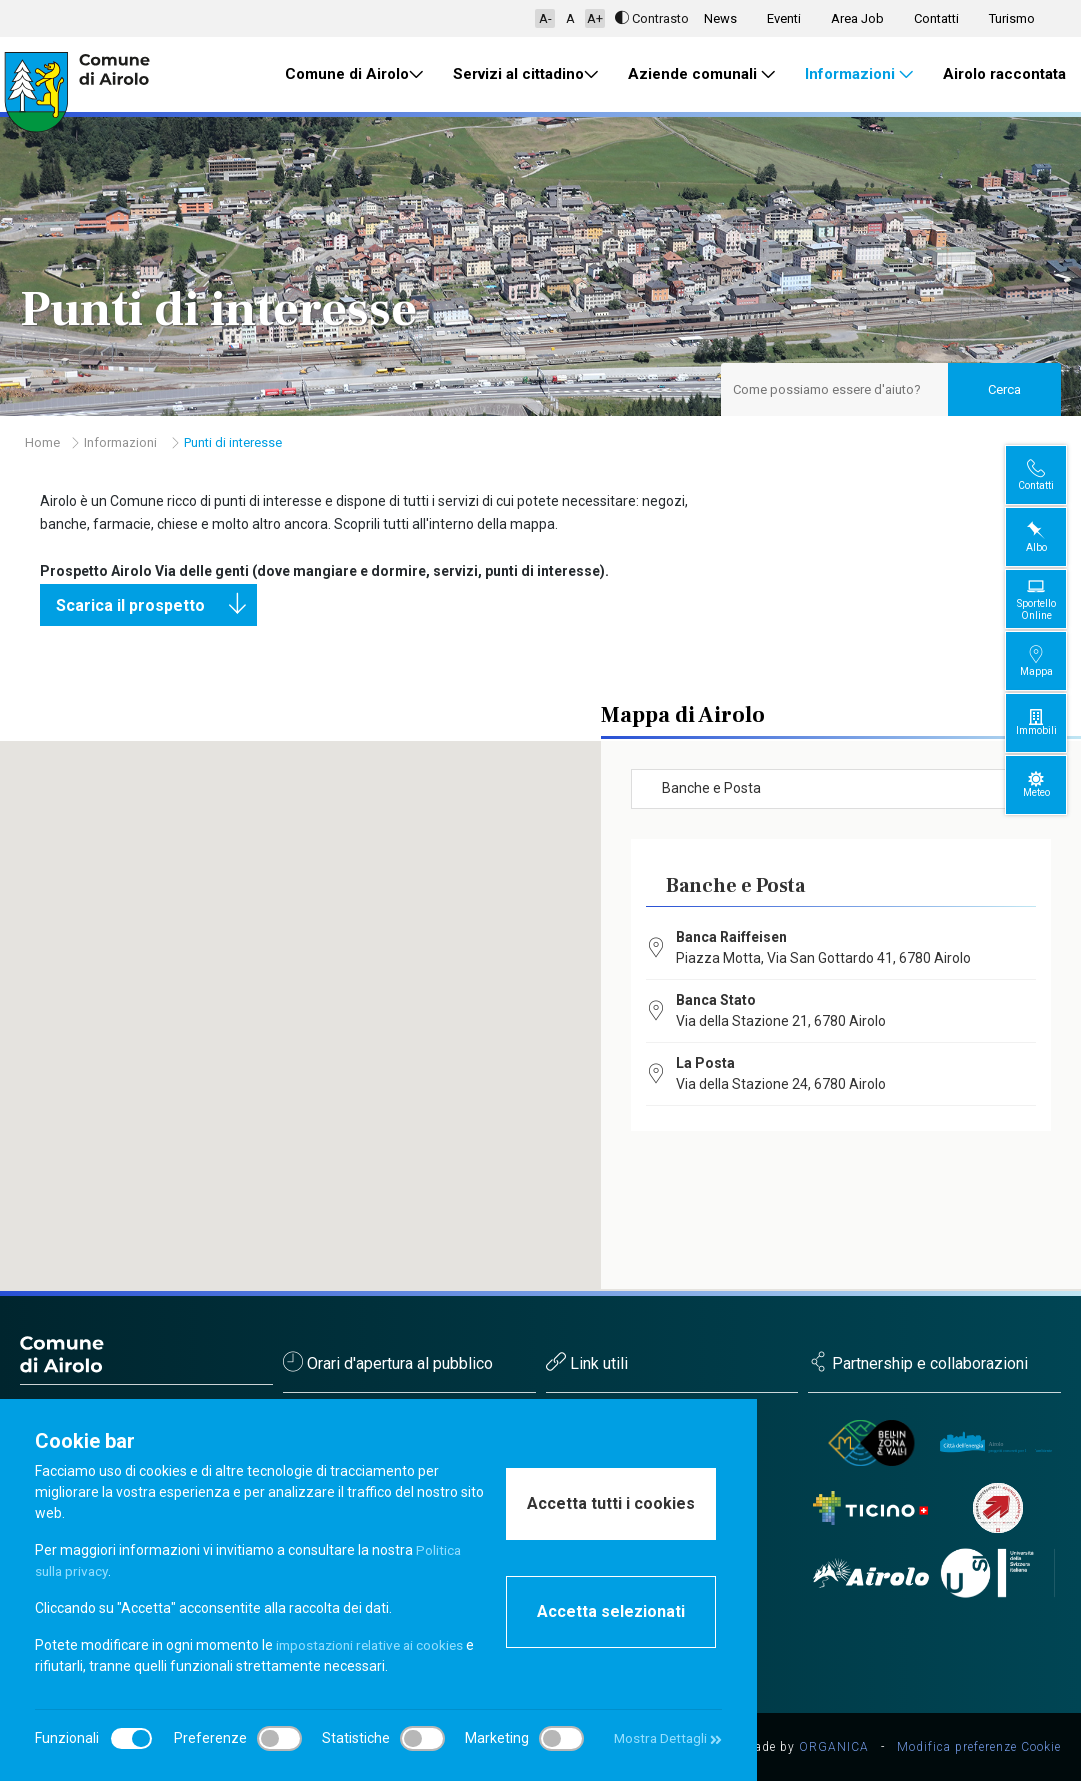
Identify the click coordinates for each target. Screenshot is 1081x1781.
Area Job (857, 18)
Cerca (1004, 389)
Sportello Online (1051, 598)
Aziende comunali (701, 74)
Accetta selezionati (611, 1611)
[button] (339, 982)
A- (545, 18)
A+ (595, 18)
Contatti (936, 18)
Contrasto (652, 18)
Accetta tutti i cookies (611, 1503)
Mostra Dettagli (665, 1738)
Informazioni (859, 74)
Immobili (1051, 722)
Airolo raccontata (1004, 74)
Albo (1051, 536)
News (720, 18)
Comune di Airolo (354, 74)
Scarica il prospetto (156, 605)
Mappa (1051, 660)
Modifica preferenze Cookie (979, 1747)
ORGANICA (834, 1747)
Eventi (784, 18)
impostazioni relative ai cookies (374, 1645)
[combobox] (841, 789)
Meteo (1051, 784)
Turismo (1012, 18)
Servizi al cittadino (525, 74)
